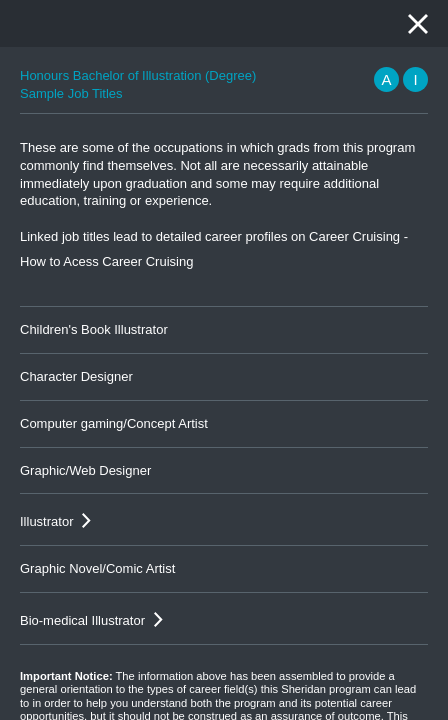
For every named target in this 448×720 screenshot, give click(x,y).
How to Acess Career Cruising (106, 261)
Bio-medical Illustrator (82, 620)
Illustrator (46, 521)
